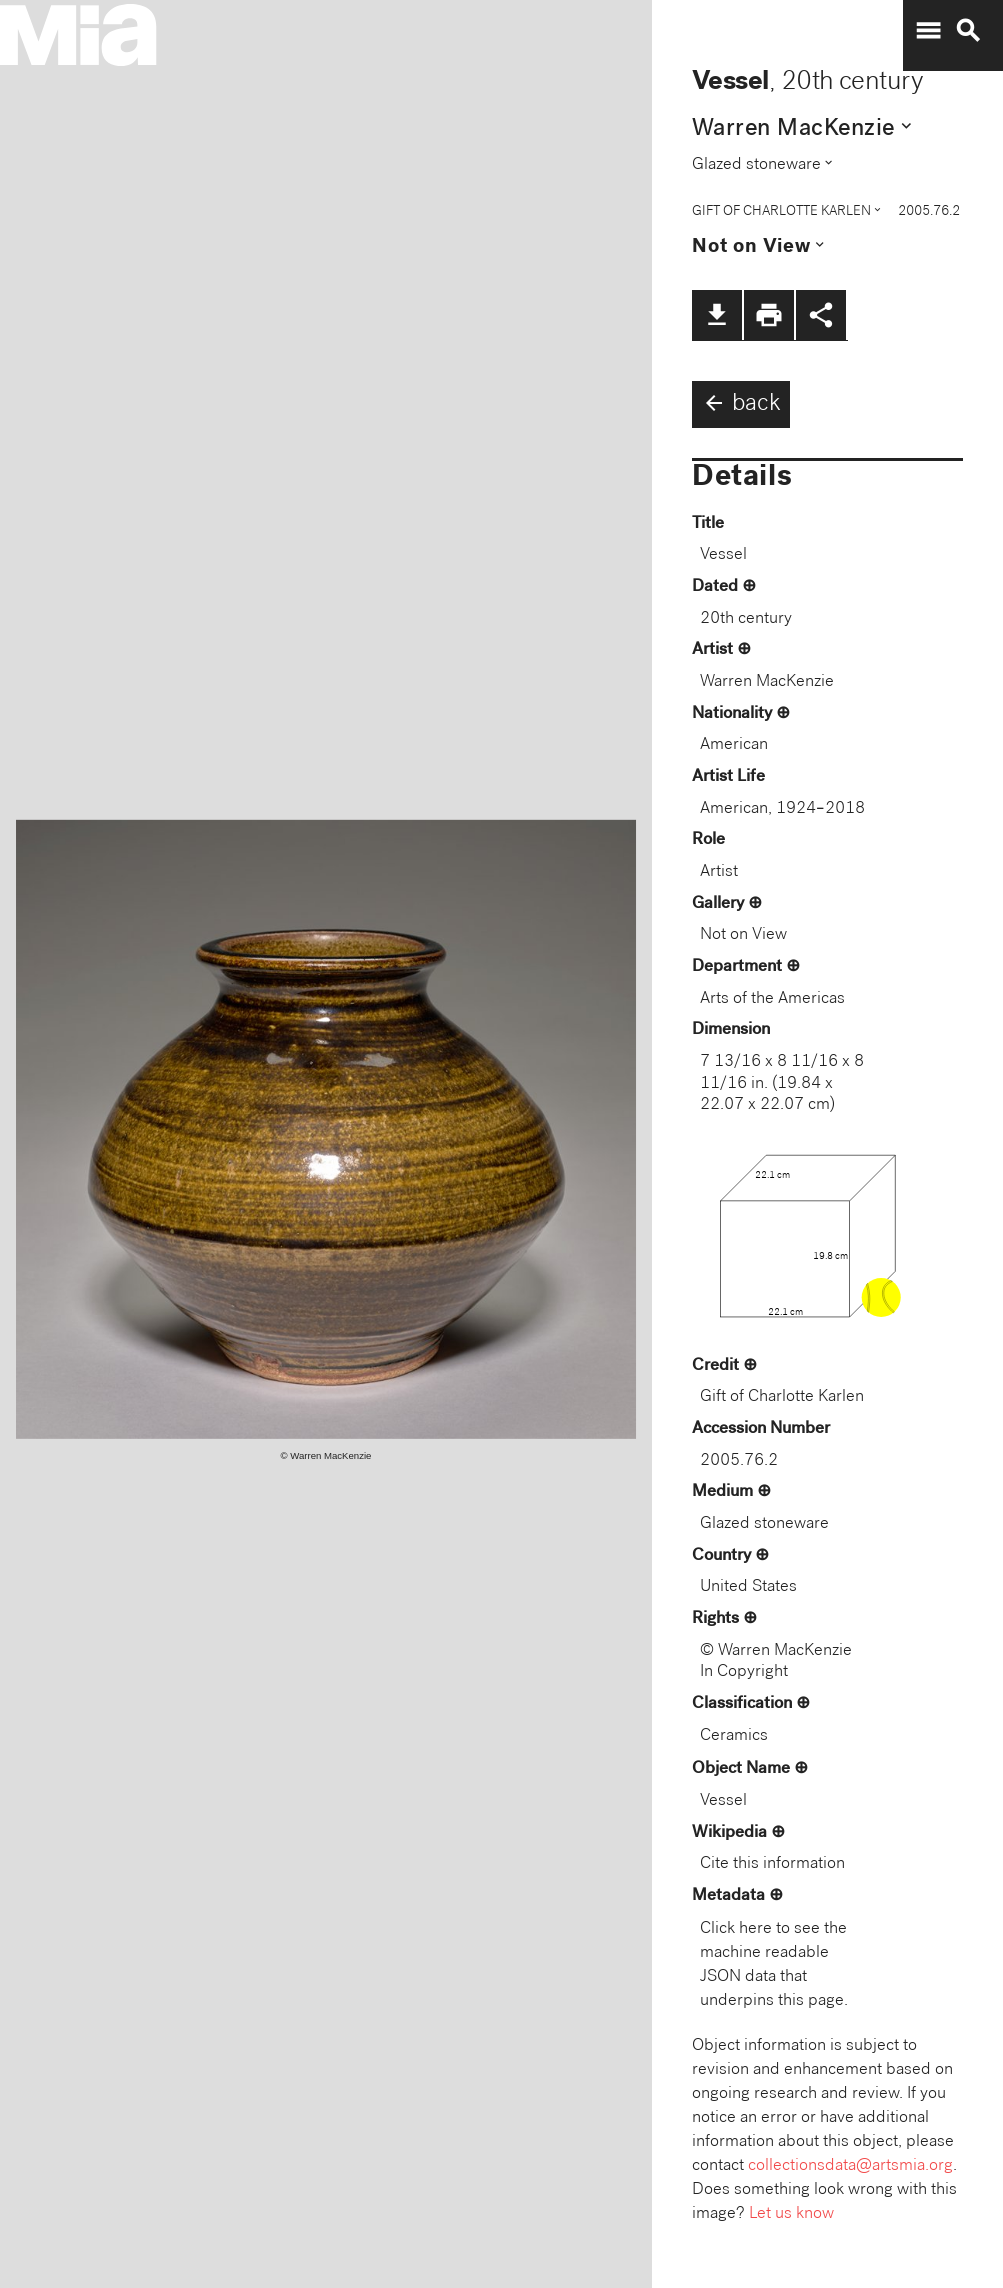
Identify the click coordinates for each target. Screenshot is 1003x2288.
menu (928, 31)
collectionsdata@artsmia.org (850, 2166)
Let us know (791, 2214)
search (968, 31)
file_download (717, 315)
